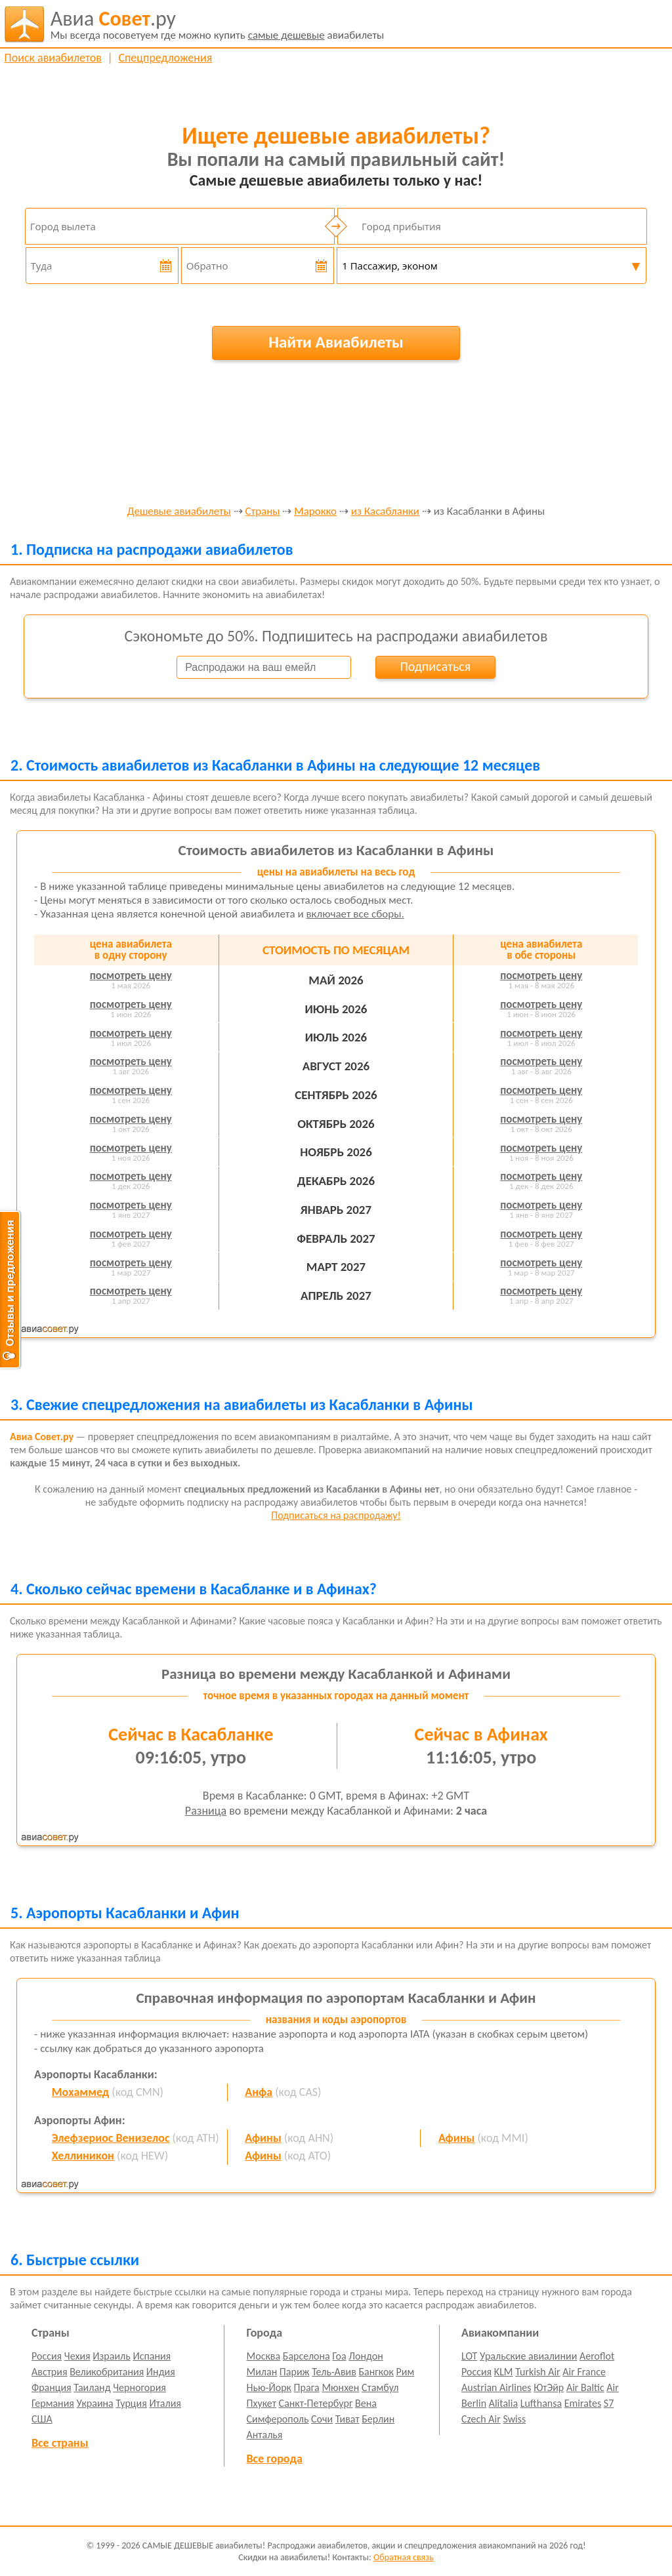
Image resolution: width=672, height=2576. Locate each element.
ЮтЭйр (549, 2387)
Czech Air (481, 2419)
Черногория (139, 2387)
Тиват (347, 2419)
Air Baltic (585, 2387)
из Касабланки (385, 511)
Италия (165, 2403)
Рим (405, 2371)
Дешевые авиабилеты (179, 511)
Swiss (514, 2419)
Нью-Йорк (269, 2387)
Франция (52, 2387)
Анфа (258, 2092)
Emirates (582, 2403)
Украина (95, 2403)
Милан (262, 2371)
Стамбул (380, 2387)
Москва (264, 2356)
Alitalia (503, 2403)
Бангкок (375, 2371)
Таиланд (92, 2387)
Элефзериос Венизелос (111, 2138)
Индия (160, 2371)
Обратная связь (403, 2557)
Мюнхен (340, 2387)
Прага (307, 2387)
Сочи (322, 2419)
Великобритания (107, 2371)
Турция (131, 2403)
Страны (262, 511)
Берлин (378, 2419)
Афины (263, 2138)
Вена (366, 2403)
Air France (584, 2371)
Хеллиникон (83, 2155)
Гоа (339, 2356)
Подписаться (435, 666)
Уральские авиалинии (528, 2356)
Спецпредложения (165, 57)
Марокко (315, 511)
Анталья (265, 2434)
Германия (53, 2403)
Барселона (306, 2356)
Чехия (77, 2356)
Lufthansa (541, 2403)
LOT (469, 2356)
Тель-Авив (334, 2371)
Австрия (50, 2371)
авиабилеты (218, 24)
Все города (275, 2458)
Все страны (60, 2443)
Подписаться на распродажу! (335, 1515)
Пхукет (261, 2403)
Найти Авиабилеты (336, 342)
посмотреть (131, 975)
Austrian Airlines (496, 2387)
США (42, 2419)
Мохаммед (81, 2092)
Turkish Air (537, 2371)
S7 (609, 2403)
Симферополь (278, 2419)
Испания (152, 2356)
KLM (503, 2371)
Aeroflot (596, 2356)
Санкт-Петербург (316, 2403)
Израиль (111, 2356)
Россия (47, 2356)
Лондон (365, 2356)
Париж (295, 2371)
